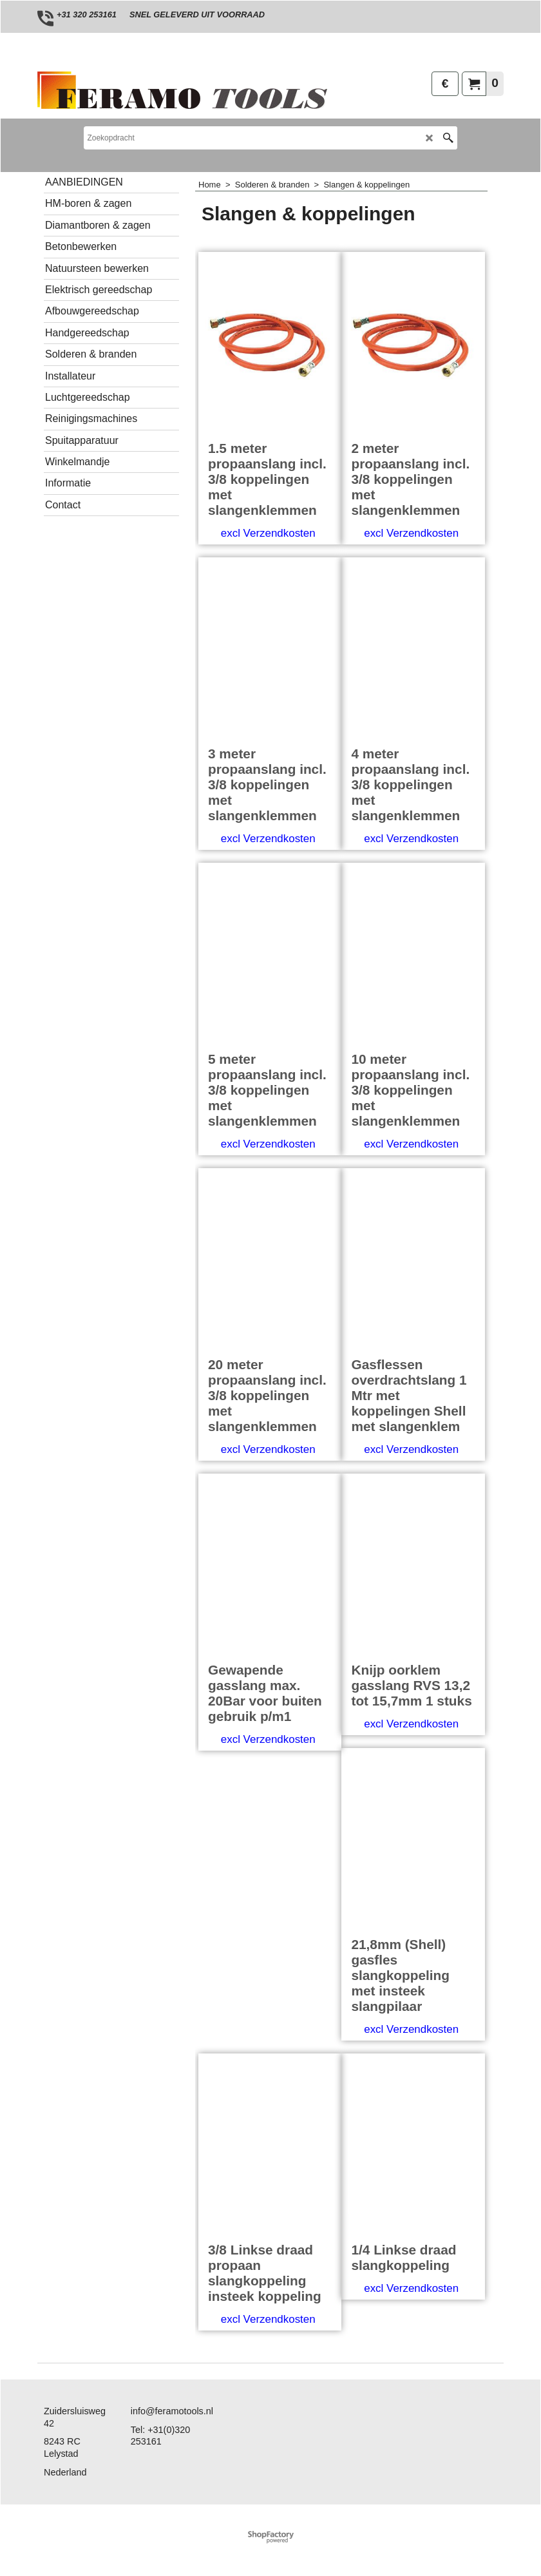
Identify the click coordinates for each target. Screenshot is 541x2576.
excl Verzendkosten (268, 533)
